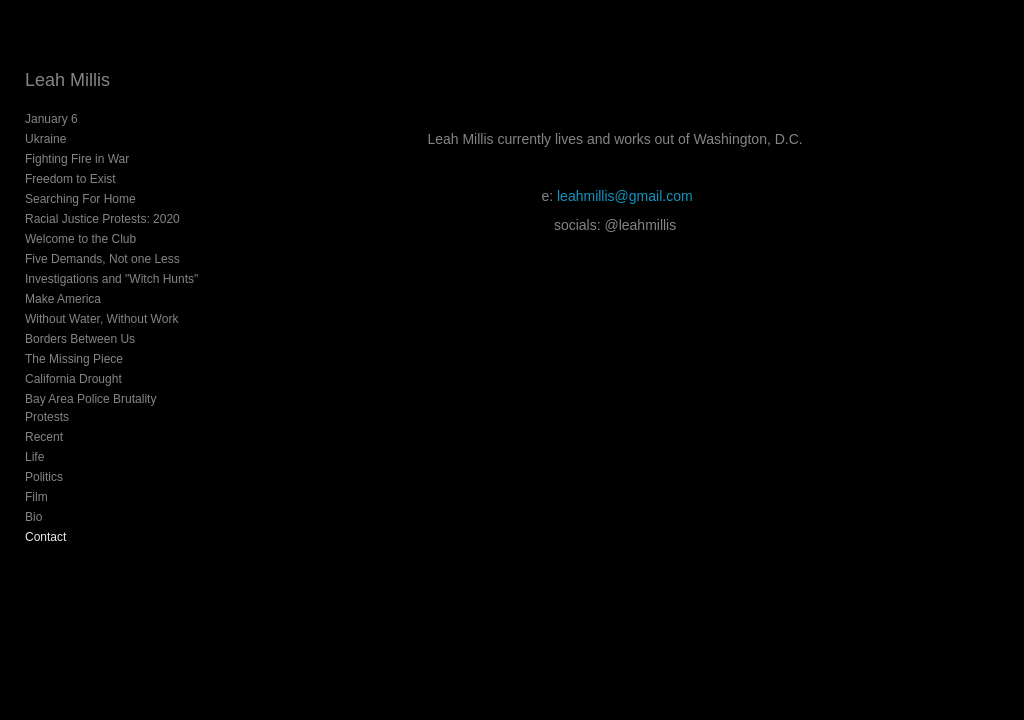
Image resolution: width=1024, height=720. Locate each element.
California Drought (73, 379)
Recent (44, 437)
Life (34, 457)
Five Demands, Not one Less (102, 259)
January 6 (51, 119)
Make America (63, 299)
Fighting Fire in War (77, 159)
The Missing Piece (74, 359)
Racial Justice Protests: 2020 (102, 219)
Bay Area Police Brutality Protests (90, 408)
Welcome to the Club (80, 239)
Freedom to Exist (70, 179)
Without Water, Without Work (101, 319)
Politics (44, 477)
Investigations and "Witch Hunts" (111, 279)
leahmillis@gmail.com (625, 196)
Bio (33, 517)
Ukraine (45, 139)
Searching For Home (80, 199)
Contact (45, 537)
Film (36, 497)
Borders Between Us (80, 339)
